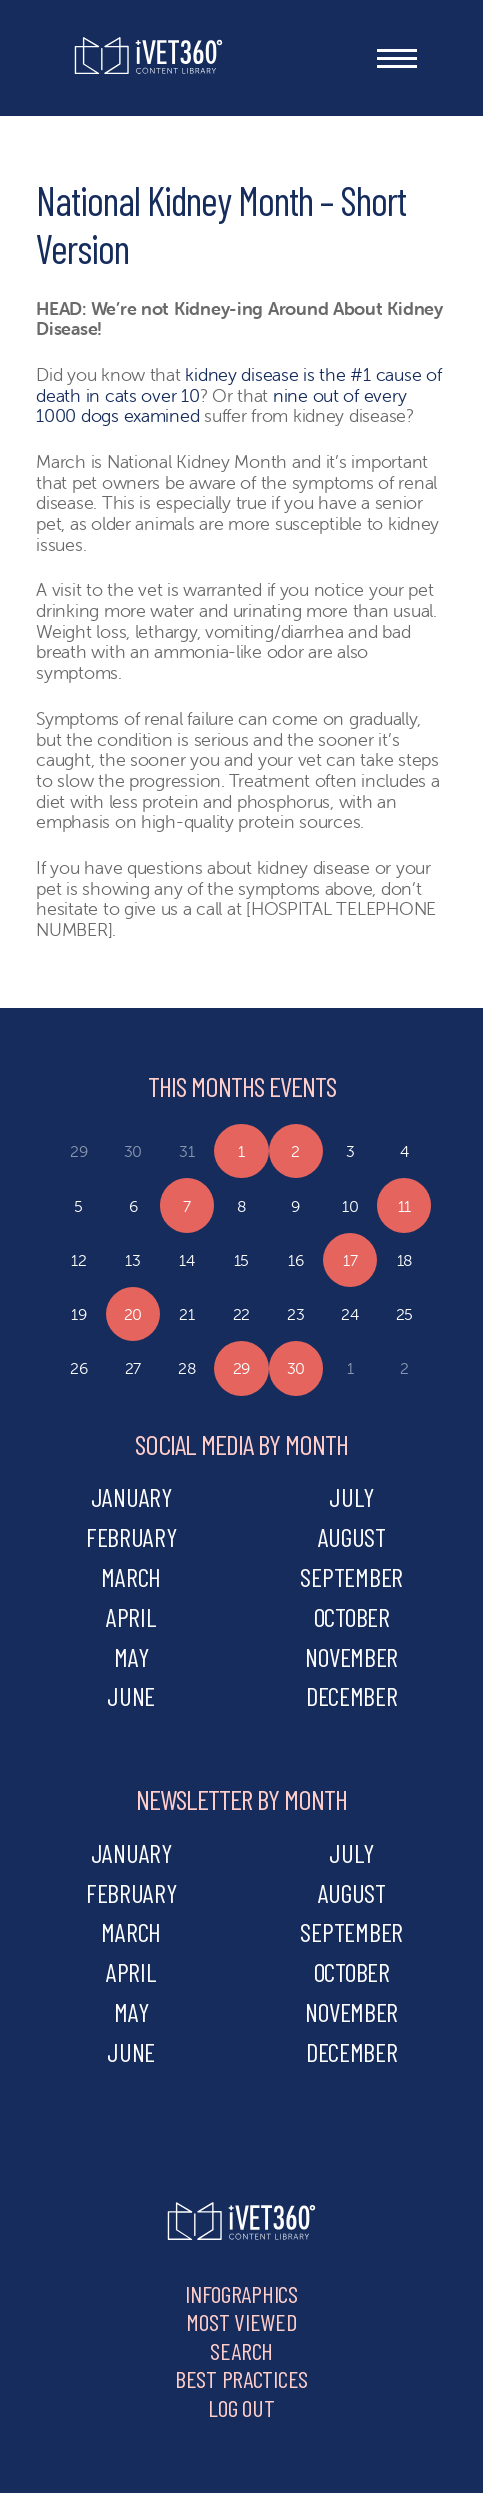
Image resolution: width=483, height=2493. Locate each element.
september (351, 1576)
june (131, 1695)
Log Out (241, 2407)
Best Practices (241, 2378)
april (131, 1616)
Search (241, 2350)
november (351, 1656)
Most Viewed (241, 2321)
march (131, 1576)
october (352, 1616)
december (352, 1695)
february (131, 1536)
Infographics (241, 2293)
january (131, 1496)
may (131, 1656)
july (351, 1496)
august (352, 1536)
